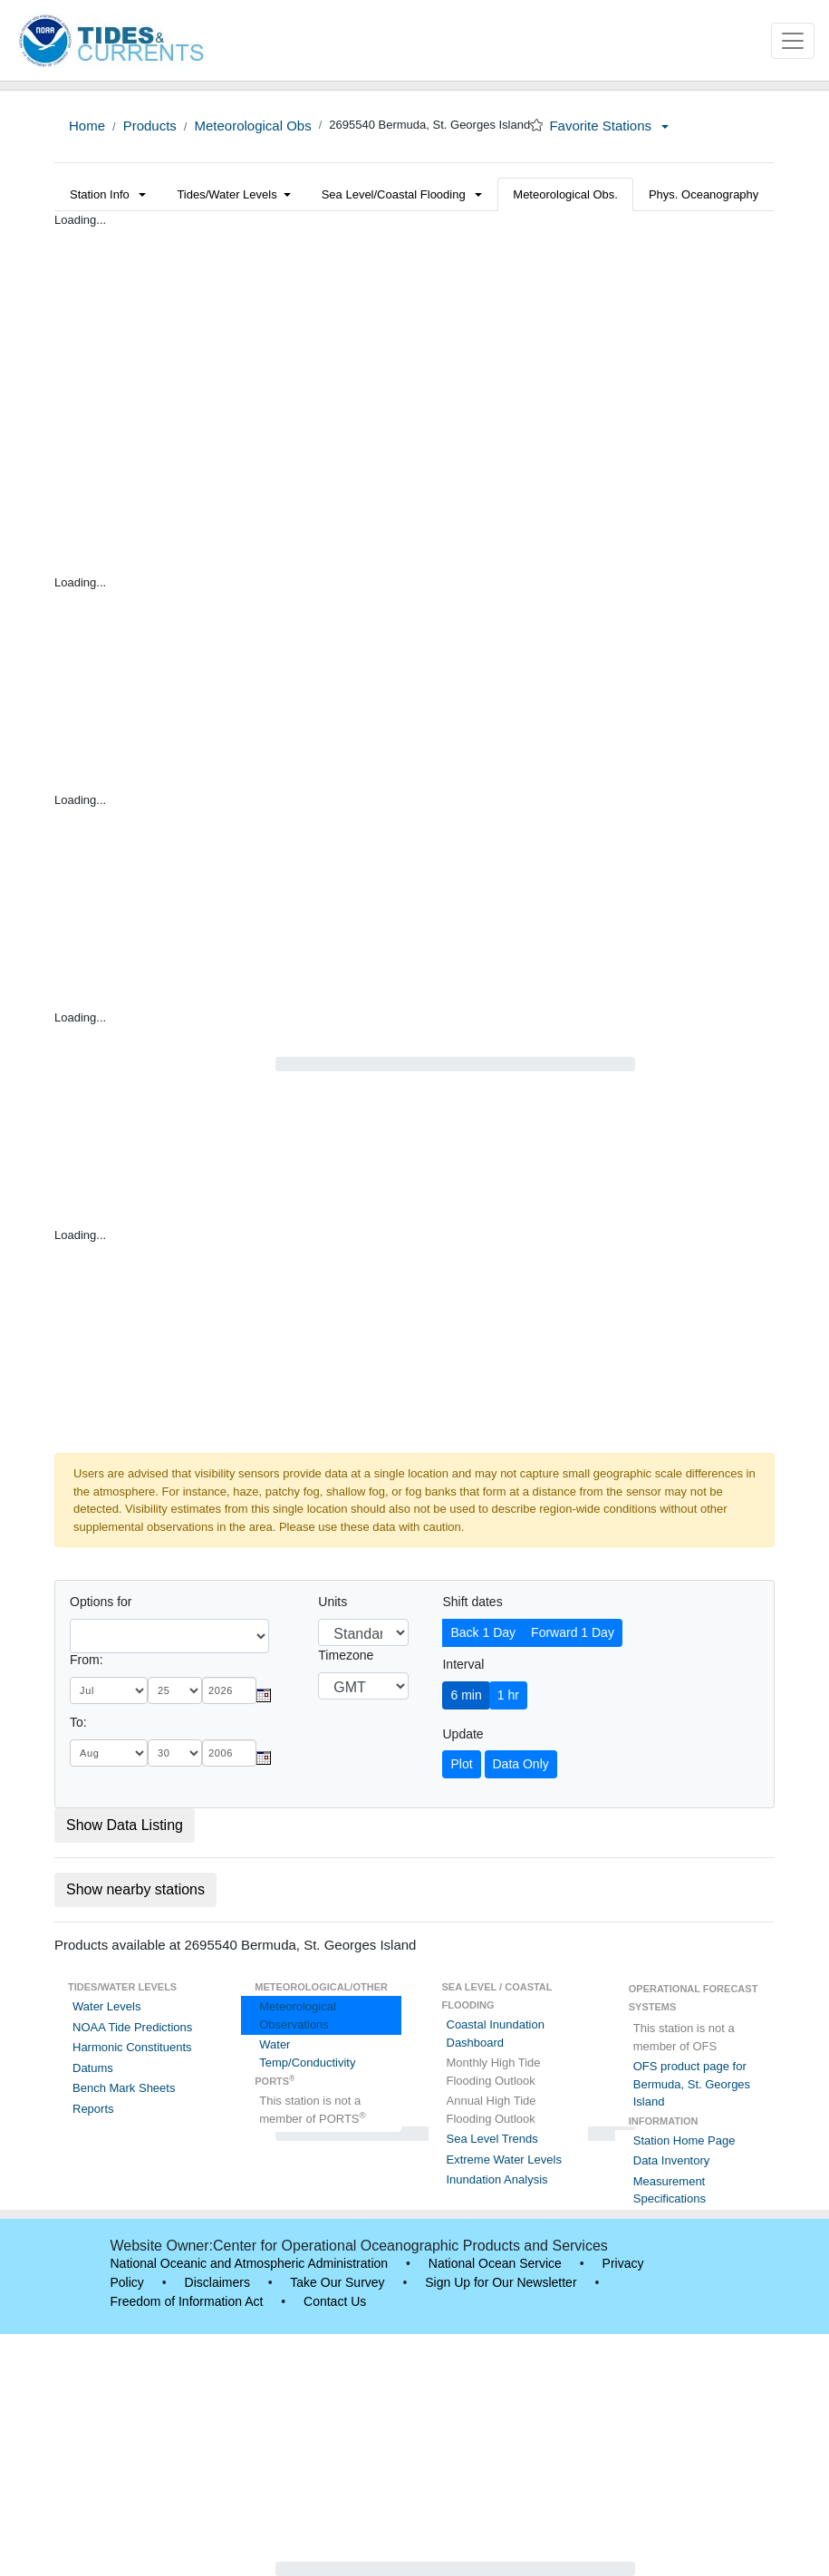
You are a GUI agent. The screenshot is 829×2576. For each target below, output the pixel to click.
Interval (463, 1664)
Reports (93, 2109)
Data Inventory (671, 2160)
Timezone (345, 1655)
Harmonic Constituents (132, 2047)
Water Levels (106, 2006)
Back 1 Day (483, 1632)
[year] (229, 1690)
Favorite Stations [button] (609, 125)
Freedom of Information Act (187, 2301)
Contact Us (335, 2301)
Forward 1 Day (572, 1632)
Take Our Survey (337, 2282)
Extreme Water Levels (504, 2159)
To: (78, 1722)
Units (332, 1601)
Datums (92, 2068)
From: (86, 1659)
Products (150, 125)
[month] (109, 1690)
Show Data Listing (124, 1825)
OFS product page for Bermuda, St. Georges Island (691, 2083)
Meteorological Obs (252, 125)
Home (87, 125)
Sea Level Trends (492, 2138)
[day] (175, 1690)
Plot (461, 1764)
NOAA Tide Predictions (132, 2027)
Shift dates (472, 1601)
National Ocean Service (495, 2263)
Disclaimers (217, 2282)
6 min (465, 1695)
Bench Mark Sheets (123, 2088)
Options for (100, 1601)
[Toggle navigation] (793, 41)
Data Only (521, 1764)
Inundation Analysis (497, 2179)
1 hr (508, 1695)
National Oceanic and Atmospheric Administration (250, 2263)
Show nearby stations (135, 1889)
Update (462, 1734)
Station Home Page (684, 2140)
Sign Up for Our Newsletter (500, 2282)
